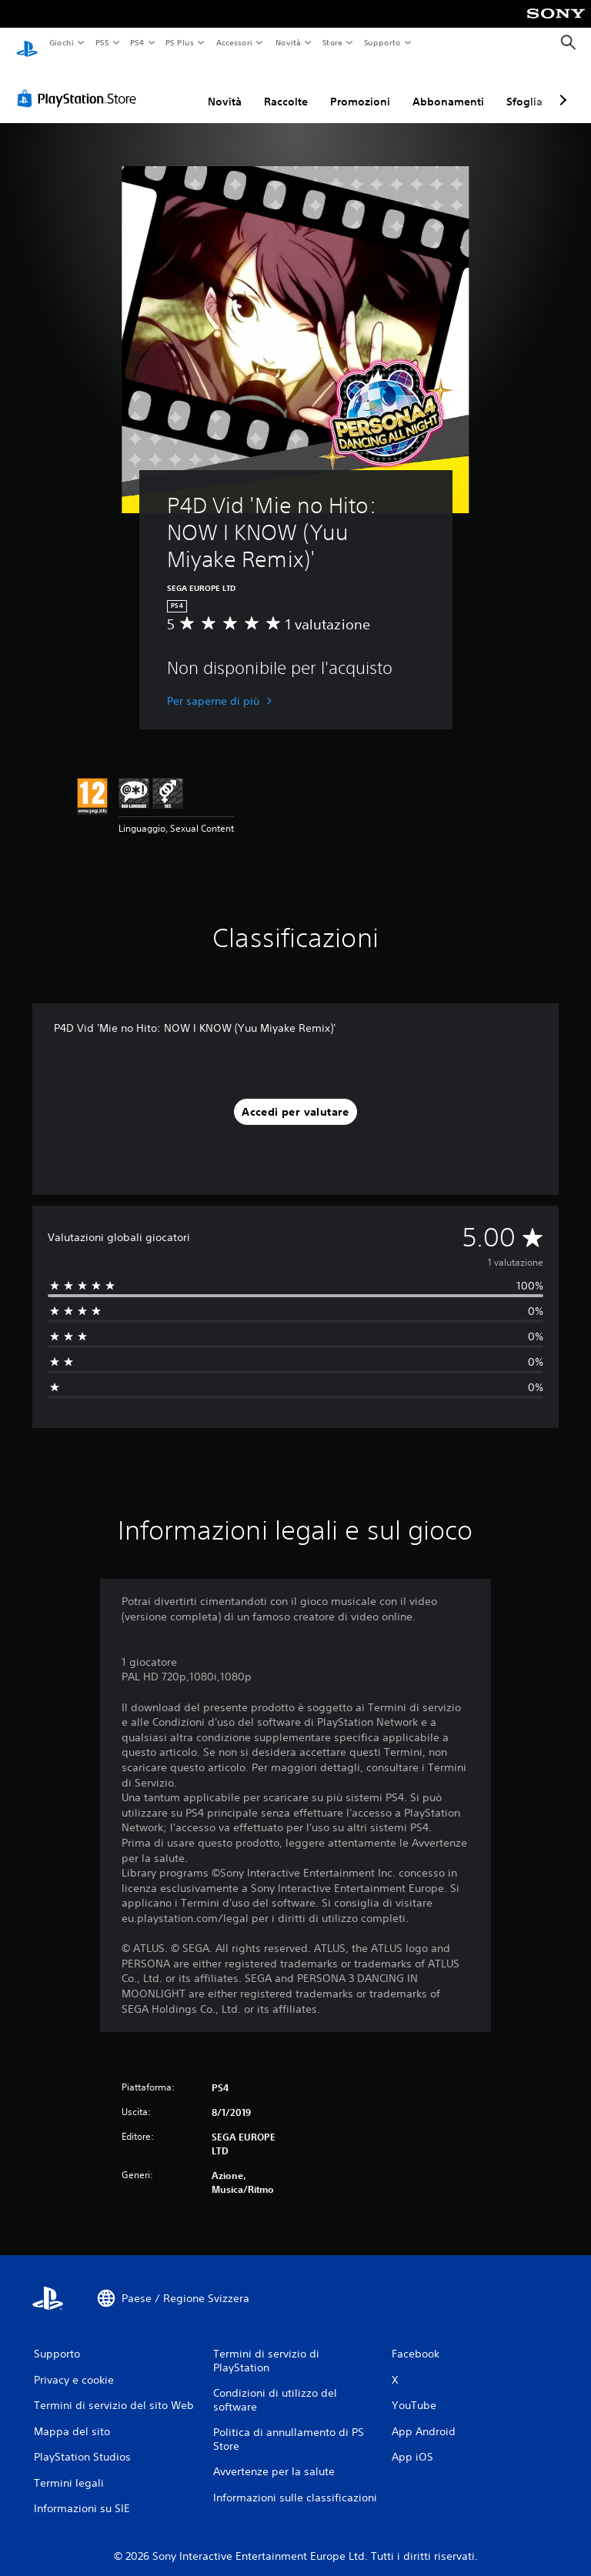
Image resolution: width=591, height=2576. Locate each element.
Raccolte (286, 87)
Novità (287, 42)
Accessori (234, 42)
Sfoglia (524, 87)
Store (332, 42)
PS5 (102, 42)
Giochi (61, 42)
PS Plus (180, 42)
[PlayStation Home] (27, 43)
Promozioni (360, 87)
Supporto (382, 42)
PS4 (137, 42)
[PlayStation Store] (80, 84)
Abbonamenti (448, 87)
